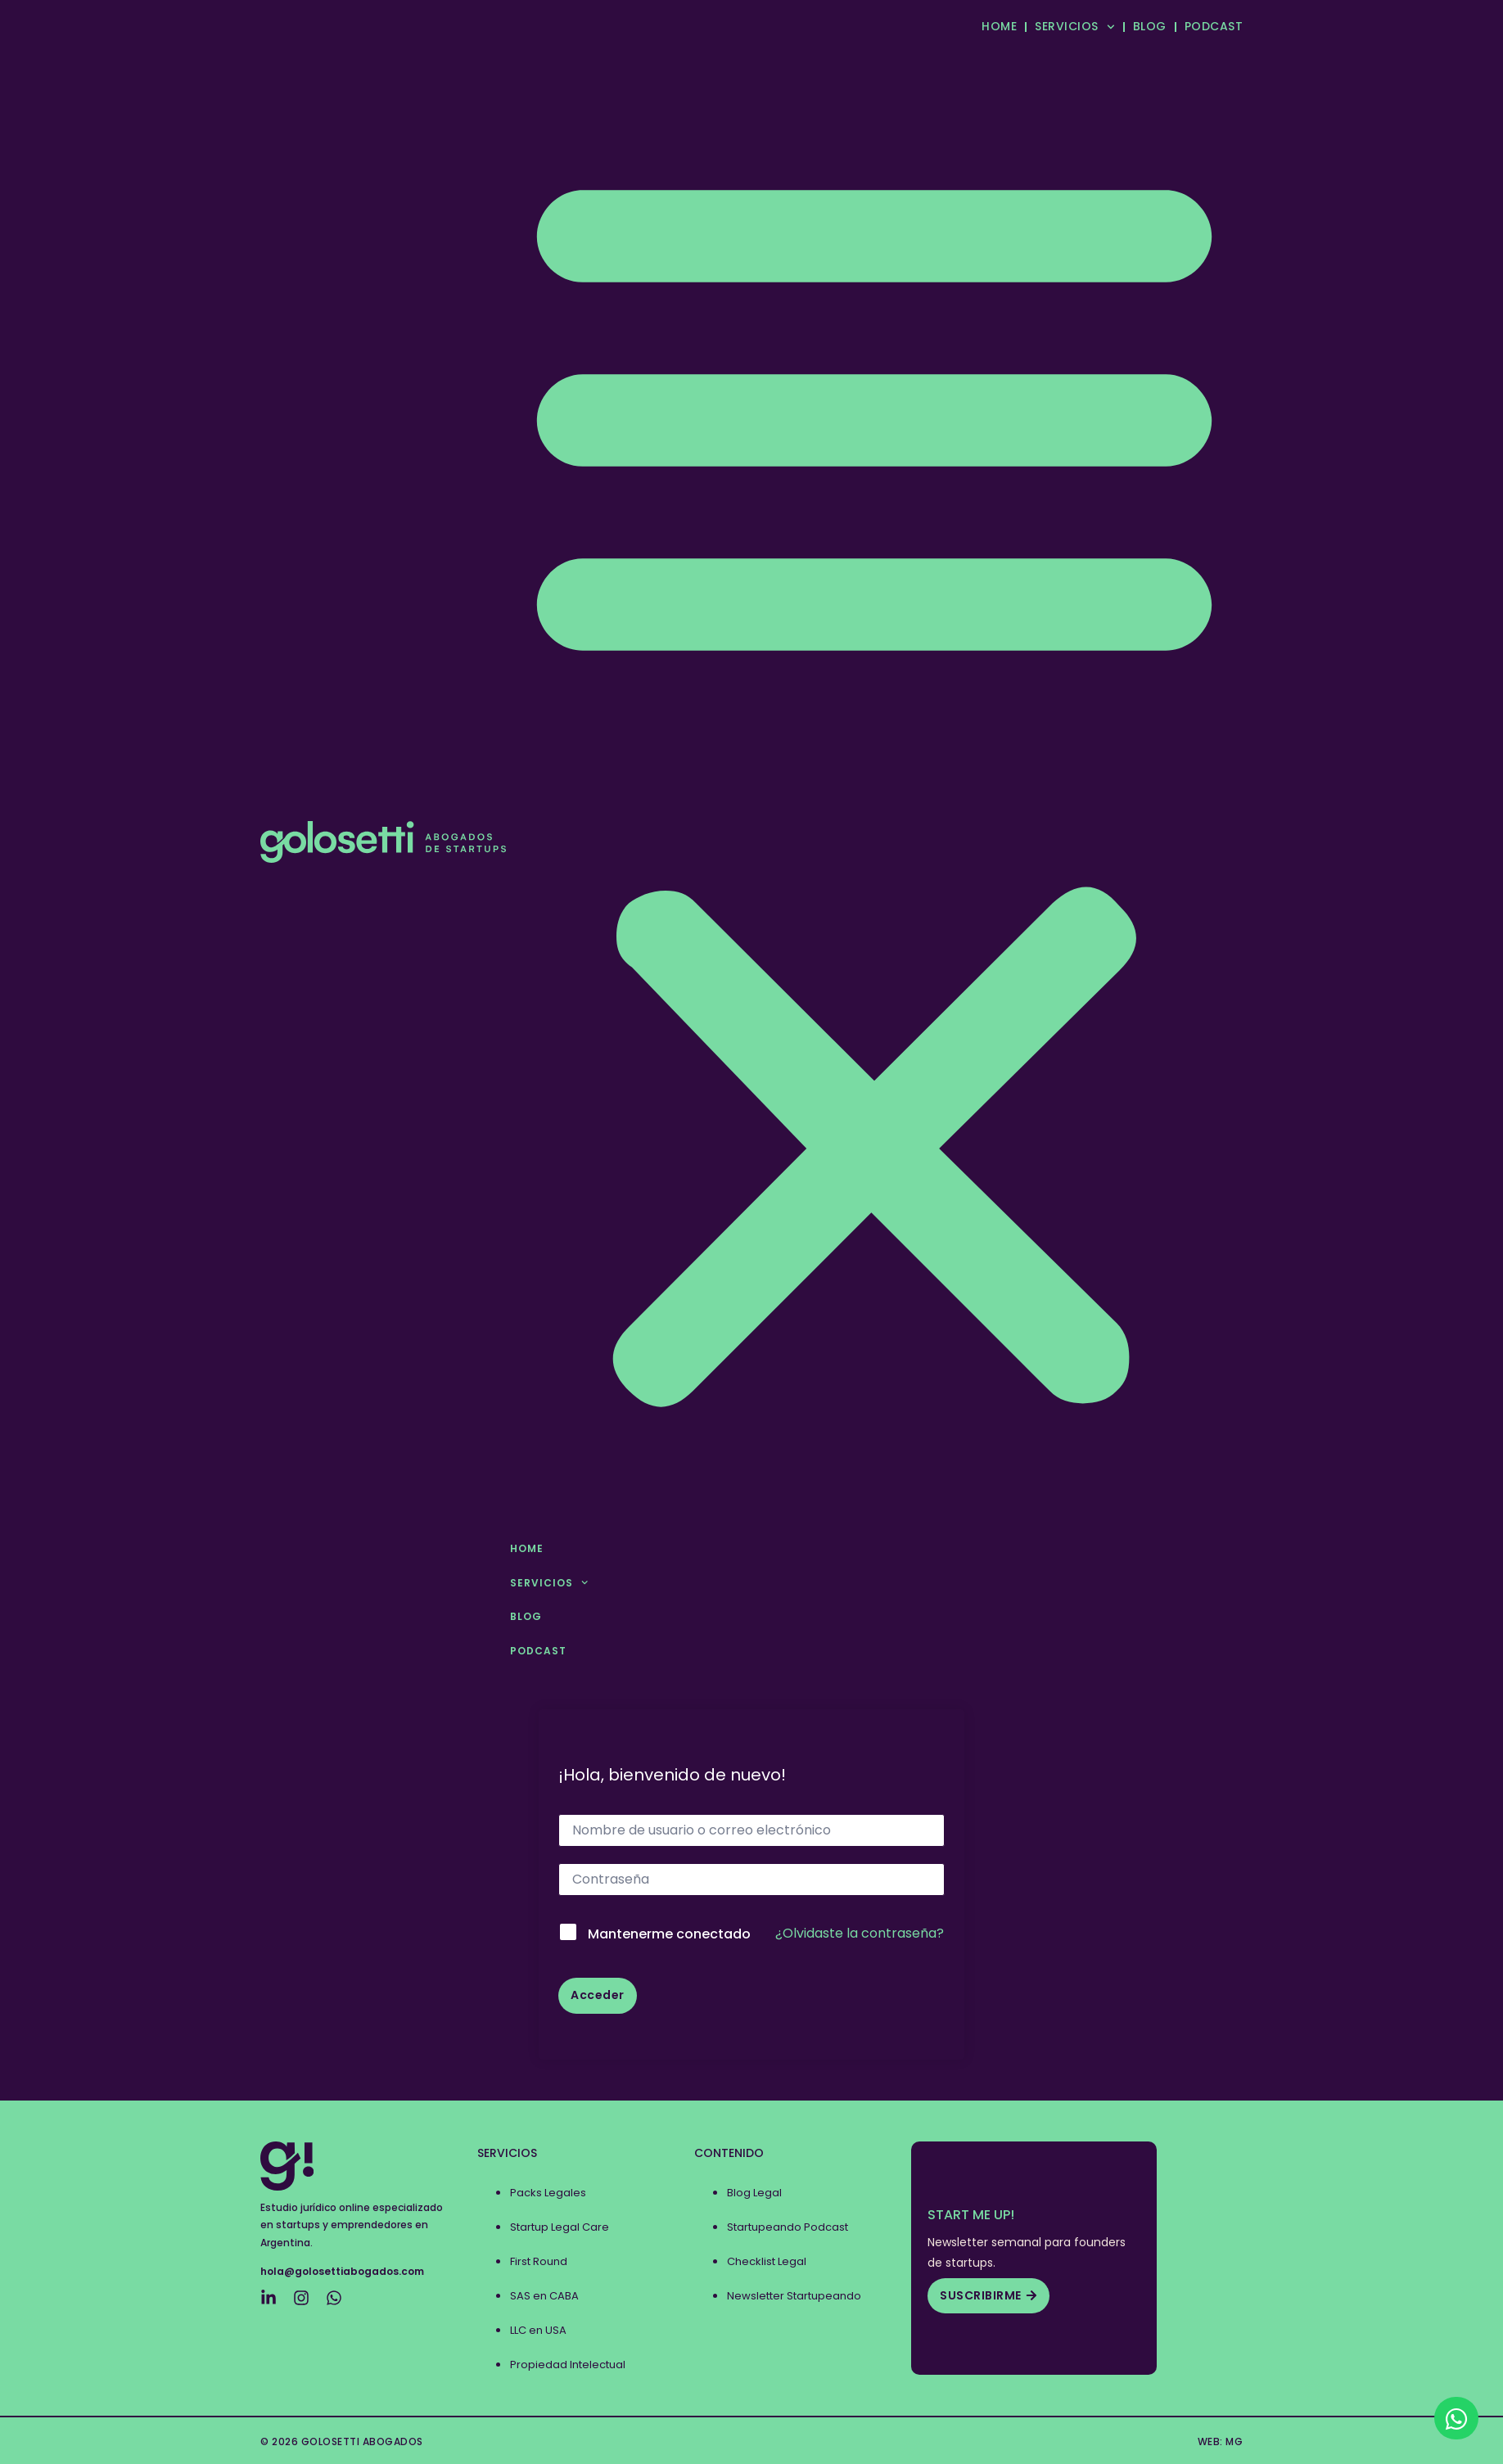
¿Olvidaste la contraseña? (859, 1933)
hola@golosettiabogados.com (342, 2271)
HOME (999, 26)
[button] (874, 780)
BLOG (1150, 26)
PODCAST (1214, 26)
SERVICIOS (1074, 26)
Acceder (598, 1995)
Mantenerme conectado (669, 1934)
